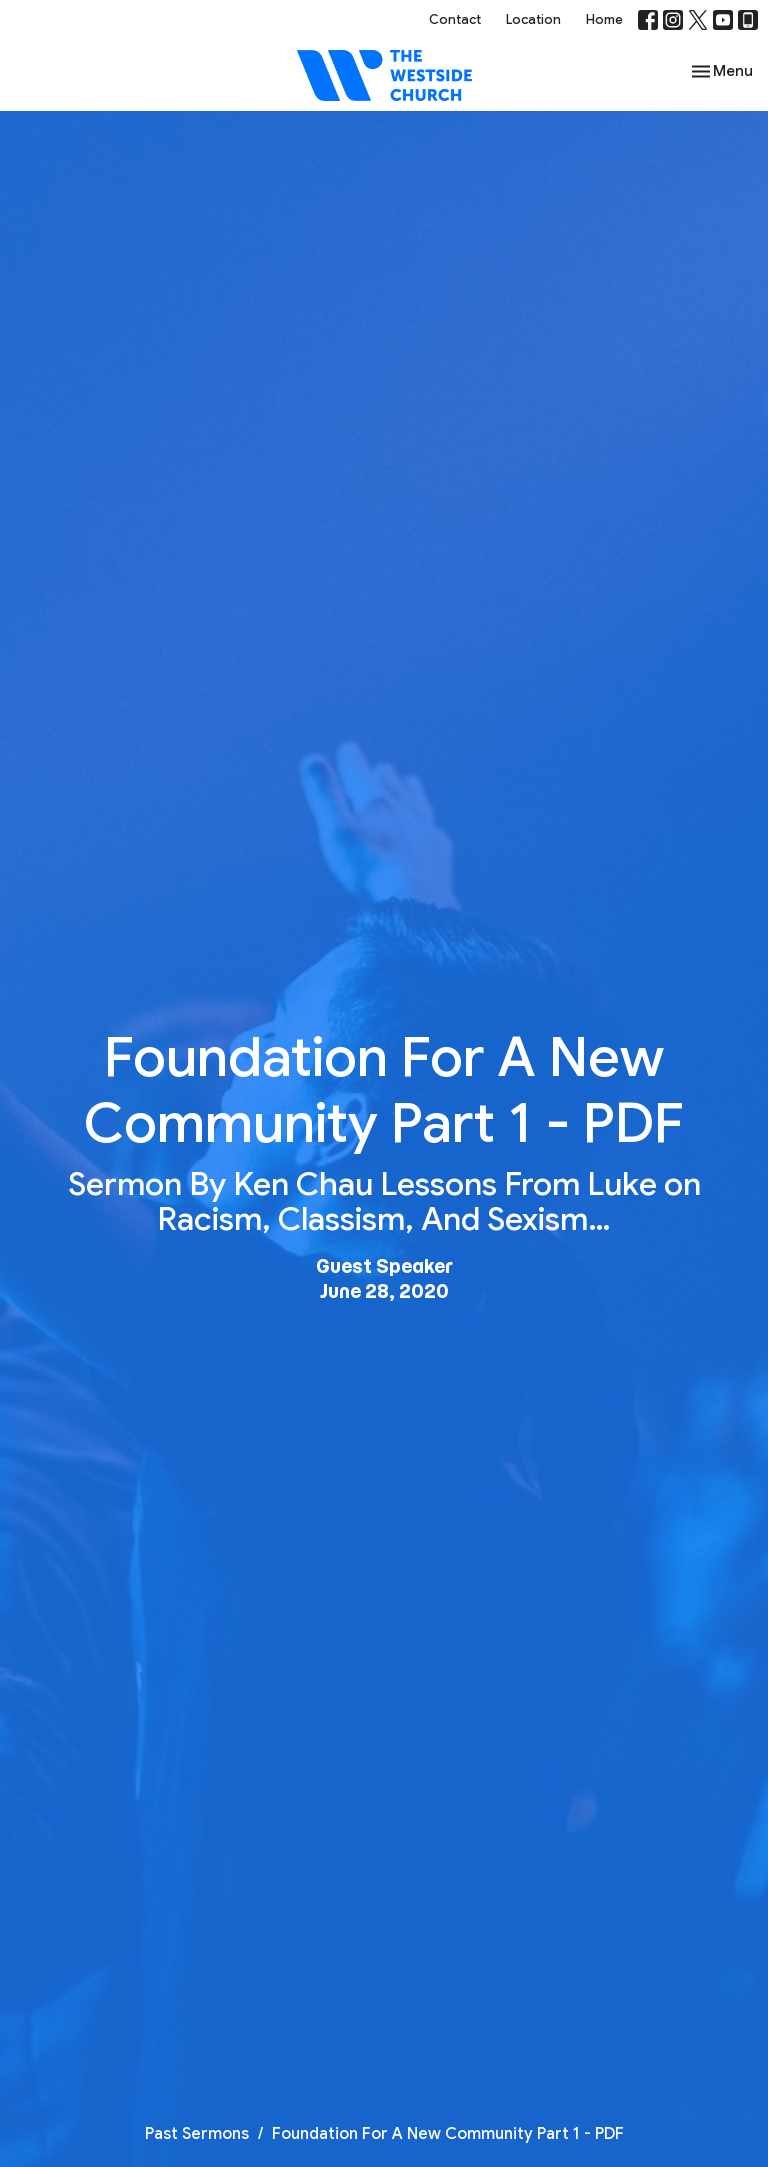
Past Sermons (197, 2134)
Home (604, 19)
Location (533, 19)
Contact (455, 19)
